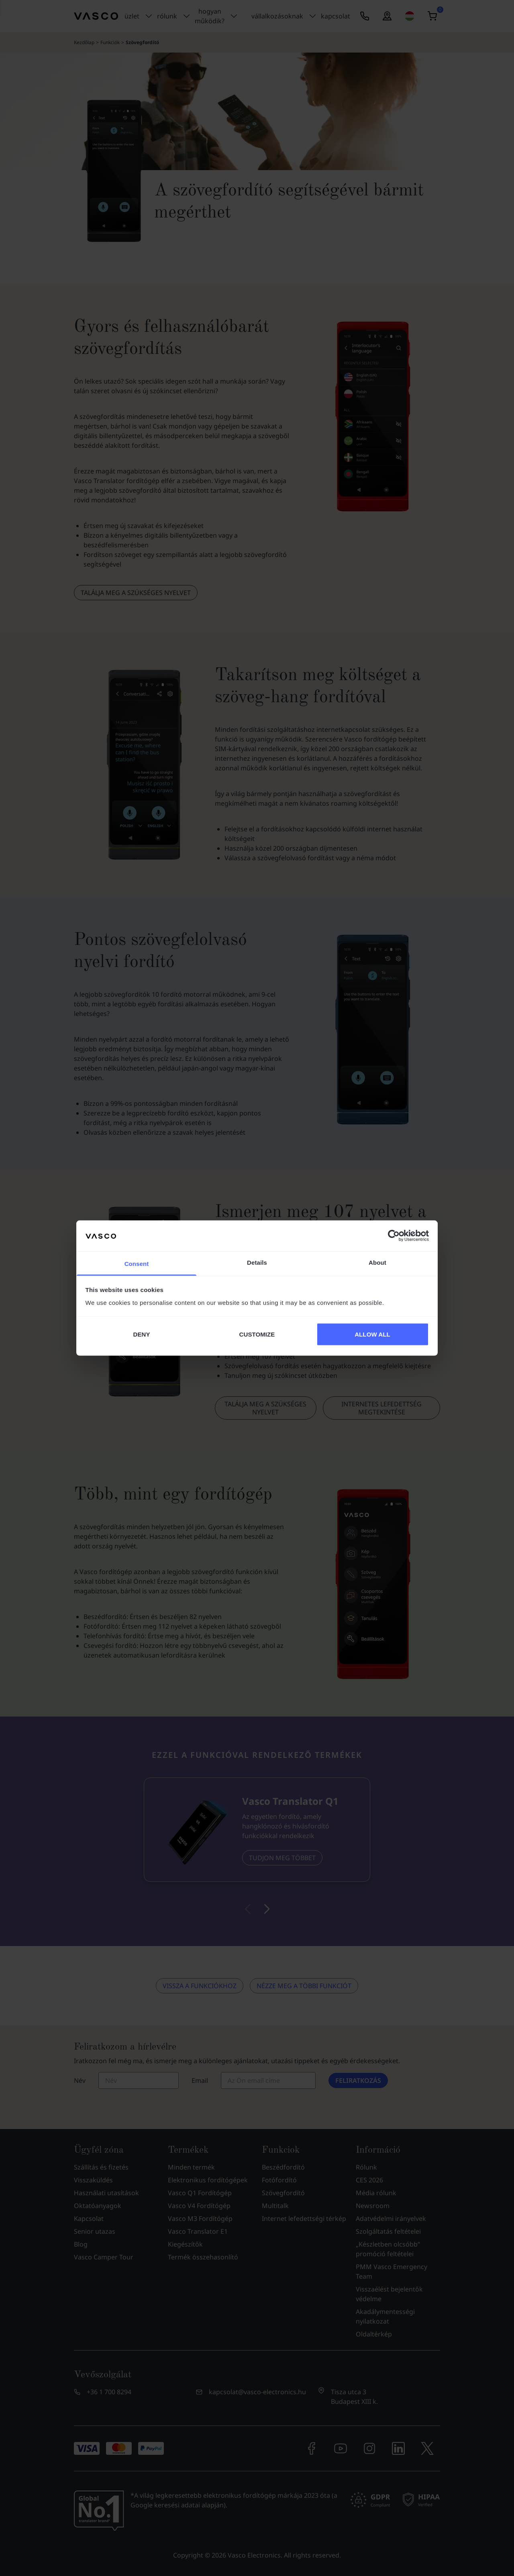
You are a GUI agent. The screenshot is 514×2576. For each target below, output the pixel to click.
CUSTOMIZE (257, 1334)
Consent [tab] (136, 1263)
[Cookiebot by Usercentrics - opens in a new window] (394, 1236)
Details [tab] (257, 1262)
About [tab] (377, 1262)
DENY (141, 1334)
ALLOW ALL (372, 1334)
